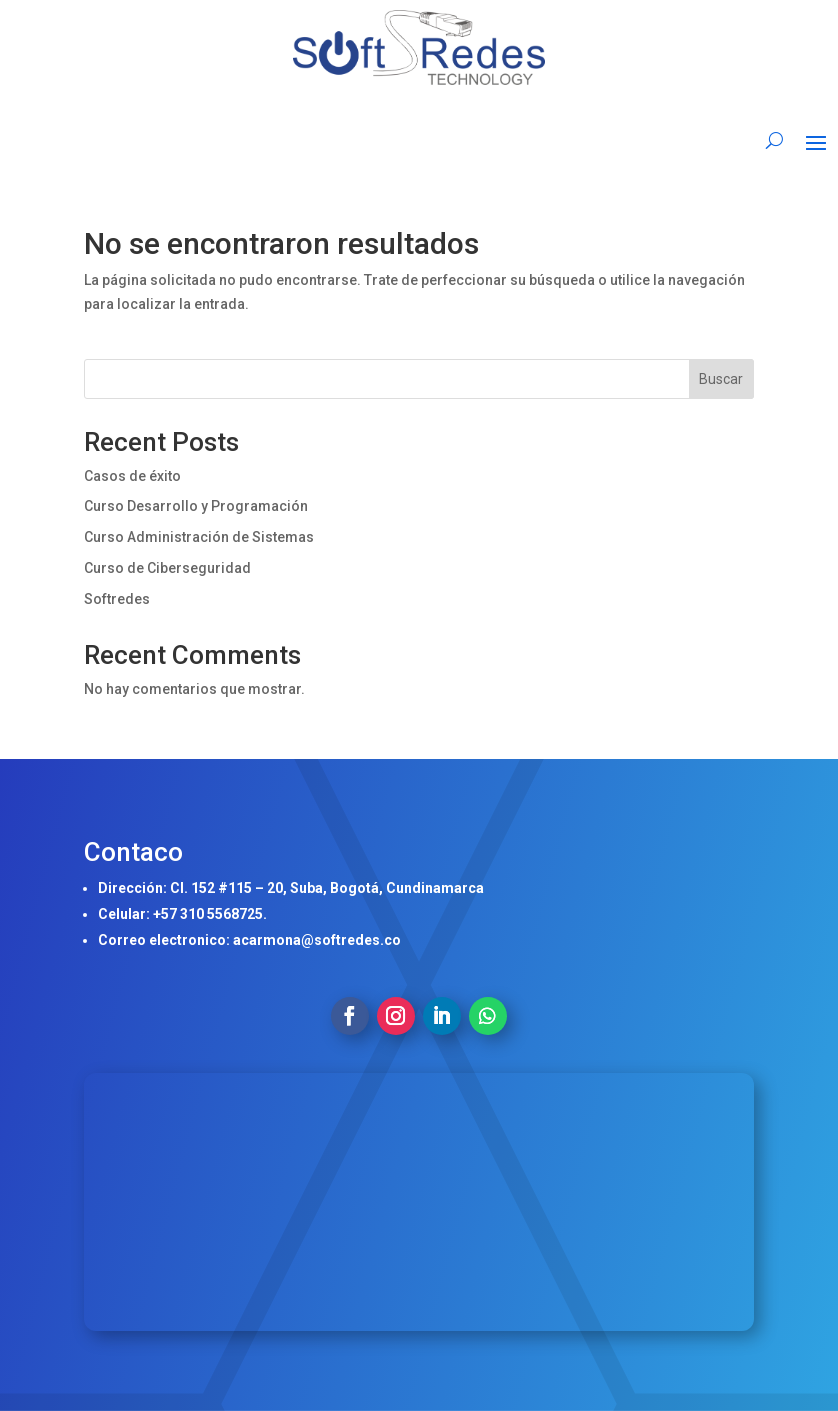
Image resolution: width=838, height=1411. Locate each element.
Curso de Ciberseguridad (167, 568)
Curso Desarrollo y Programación (196, 506)
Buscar (721, 379)
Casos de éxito (132, 476)
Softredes (117, 599)
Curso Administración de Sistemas (199, 537)
